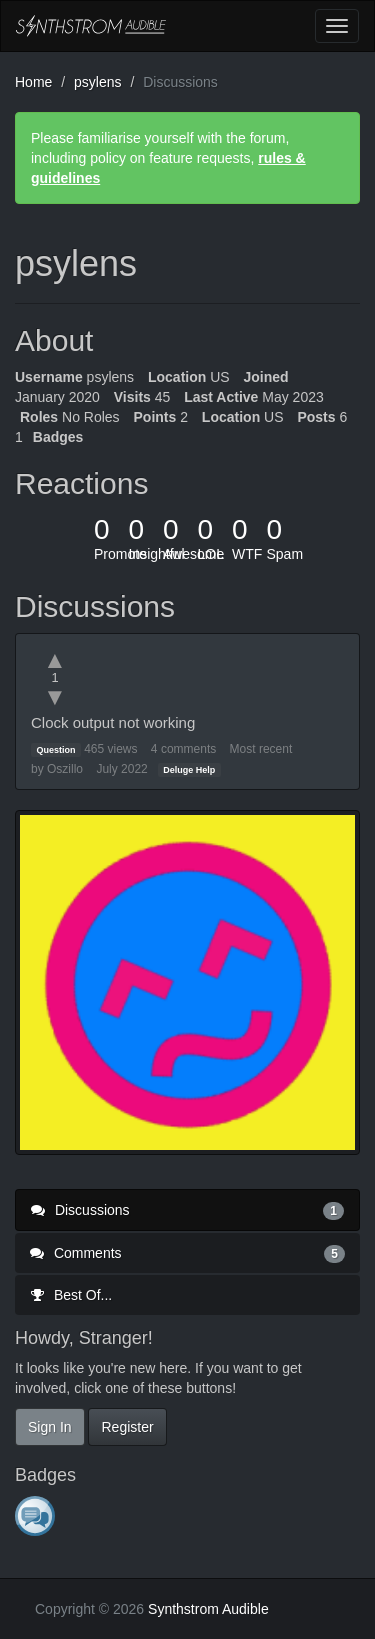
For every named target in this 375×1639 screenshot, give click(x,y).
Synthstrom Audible (91, 26)
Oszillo (65, 769)
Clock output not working (113, 722)
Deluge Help (189, 770)
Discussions (187, 1210)
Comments (187, 1253)
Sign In (50, 1427)
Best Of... (71, 1295)
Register (127, 1427)
